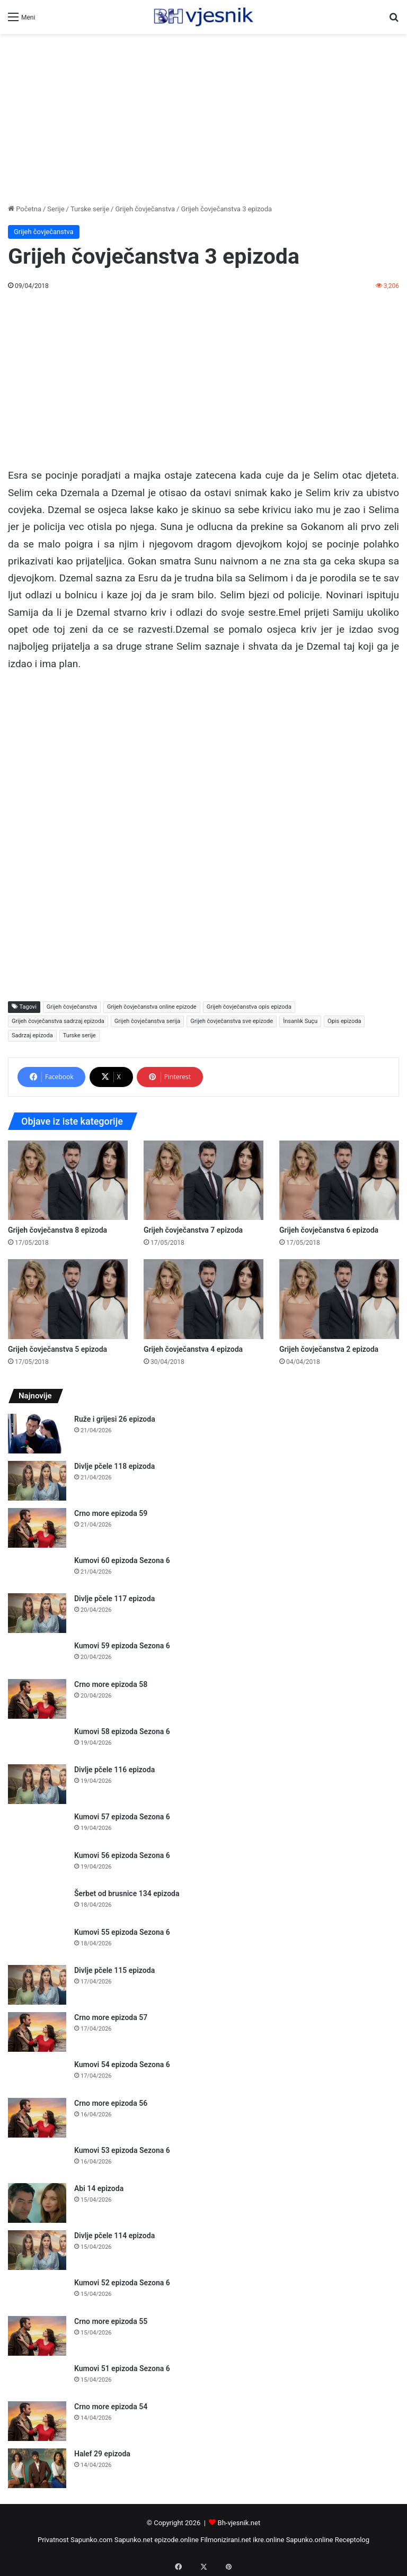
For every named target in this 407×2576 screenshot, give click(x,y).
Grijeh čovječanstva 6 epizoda (328, 1230)
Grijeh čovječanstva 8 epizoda (57, 1230)
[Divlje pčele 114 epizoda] (37, 2250)
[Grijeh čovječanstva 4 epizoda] (203, 1299)
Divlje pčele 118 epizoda (114, 1466)
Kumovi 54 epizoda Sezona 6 (122, 2064)
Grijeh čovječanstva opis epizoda (249, 1006)
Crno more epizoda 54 (110, 2406)
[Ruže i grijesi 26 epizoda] (37, 1433)
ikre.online (268, 2540)
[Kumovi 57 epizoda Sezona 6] (37, 1827)
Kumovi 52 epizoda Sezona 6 (122, 2282)
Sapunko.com (91, 2540)
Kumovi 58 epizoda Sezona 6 (122, 1731)
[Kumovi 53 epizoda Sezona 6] (37, 2160)
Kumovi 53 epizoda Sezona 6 (122, 2150)
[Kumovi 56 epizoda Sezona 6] (37, 1865)
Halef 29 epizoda (102, 2453)
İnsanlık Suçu (300, 1021)
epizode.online (176, 2540)
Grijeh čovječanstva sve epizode (231, 1021)
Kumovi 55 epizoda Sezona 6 (122, 1932)
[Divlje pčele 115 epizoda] (37, 1985)
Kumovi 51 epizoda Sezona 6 (122, 2368)
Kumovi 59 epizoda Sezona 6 (122, 1645)
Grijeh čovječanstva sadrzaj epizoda (58, 1021)
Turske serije (89, 209)
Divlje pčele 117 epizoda (114, 1598)
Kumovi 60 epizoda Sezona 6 (122, 1560)
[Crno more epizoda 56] (37, 2118)
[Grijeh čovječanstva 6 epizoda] (339, 1180)
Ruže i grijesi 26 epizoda (114, 1419)
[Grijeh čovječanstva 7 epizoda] (203, 1180)
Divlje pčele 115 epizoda (114, 1970)
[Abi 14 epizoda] (37, 2203)
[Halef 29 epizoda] (37, 2468)
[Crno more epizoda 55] (37, 2336)
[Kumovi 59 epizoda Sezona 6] (37, 1656)
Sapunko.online (309, 2540)
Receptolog (352, 2540)
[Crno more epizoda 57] (37, 2032)
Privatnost (53, 2540)
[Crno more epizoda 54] (37, 2421)
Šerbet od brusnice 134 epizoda (127, 1893)
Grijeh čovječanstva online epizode (152, 1006)
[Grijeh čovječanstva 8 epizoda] (68, 1180)
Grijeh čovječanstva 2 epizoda (328, 1349)
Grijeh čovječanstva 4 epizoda (193, 1349)
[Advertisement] (203, 118)
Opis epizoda (344, 1021)
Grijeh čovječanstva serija (147, 1021)
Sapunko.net (133, 2540)
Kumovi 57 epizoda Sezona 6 (122, 1816)
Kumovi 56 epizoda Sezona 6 (122, 1855)
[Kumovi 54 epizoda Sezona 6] (37, 2074)
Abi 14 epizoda (98, 2188)
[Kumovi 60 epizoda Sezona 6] (37, 1570)
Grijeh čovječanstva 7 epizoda (193, 1230)
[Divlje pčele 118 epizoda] (37, 1481)
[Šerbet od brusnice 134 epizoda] (37, 1903)
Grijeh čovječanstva (145, 209)
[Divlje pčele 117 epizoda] (37, 1613)
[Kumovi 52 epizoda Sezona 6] (37, 2293)
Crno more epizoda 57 (110, 2017)
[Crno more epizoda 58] (37, 1699)
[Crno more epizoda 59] (37, 1528)
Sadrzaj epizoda (32, 1035)
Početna (24, 209)
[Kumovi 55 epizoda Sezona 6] (37, 1942)
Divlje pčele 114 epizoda (114, 2235)
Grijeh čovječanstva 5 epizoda (57, 1349)
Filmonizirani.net (225, 2540)
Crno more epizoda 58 (110, 1684)
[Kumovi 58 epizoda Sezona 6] (37, 1741)
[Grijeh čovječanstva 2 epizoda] (339, 1299)
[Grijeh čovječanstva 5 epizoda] (68, 1299)
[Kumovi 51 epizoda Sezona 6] (37, 2378)
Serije (55, 209)
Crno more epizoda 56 (110, 2103)
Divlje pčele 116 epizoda (114, 1769)
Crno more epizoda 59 (110, 1513)
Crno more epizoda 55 (110, 2321)
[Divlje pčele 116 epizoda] (37, 1784)
